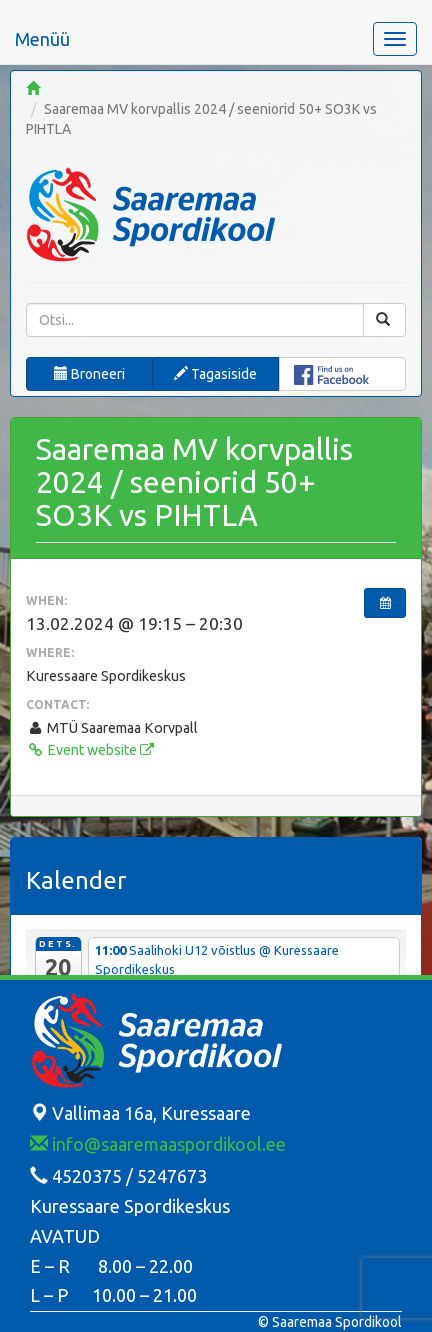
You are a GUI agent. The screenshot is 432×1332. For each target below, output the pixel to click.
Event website (90, 750)
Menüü (42, 39)
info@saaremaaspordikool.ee (158, 1144)
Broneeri (89, 374)
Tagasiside (215, 374)
